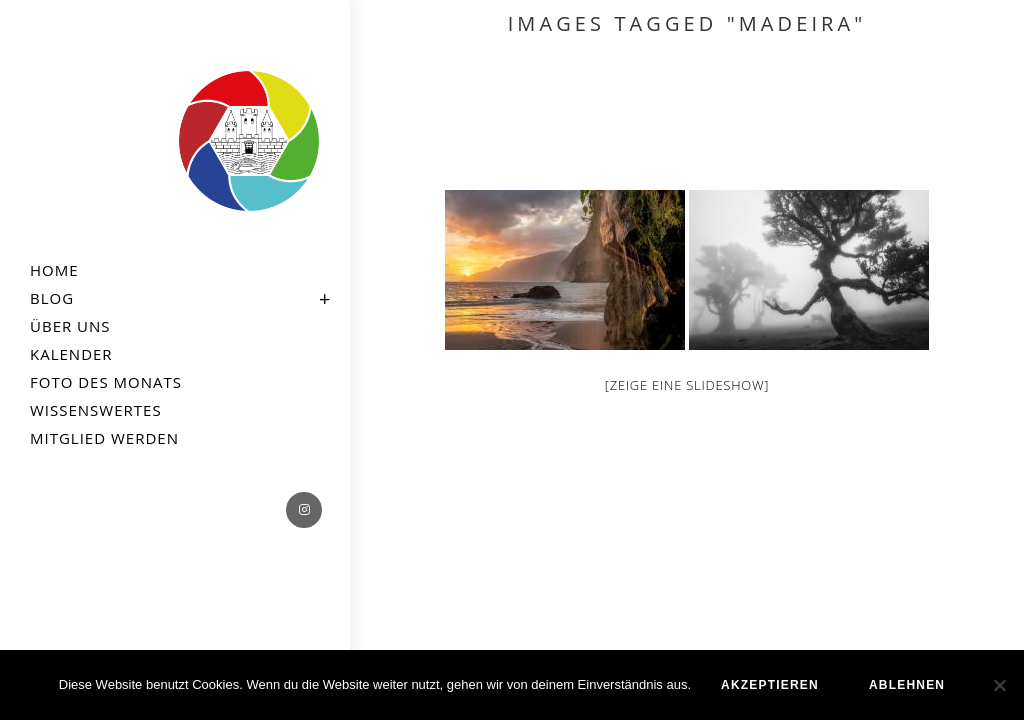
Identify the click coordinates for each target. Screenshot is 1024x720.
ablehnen (907, 685)
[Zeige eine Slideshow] (687, 385)
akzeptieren (770, 685)
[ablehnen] (999, 685)
